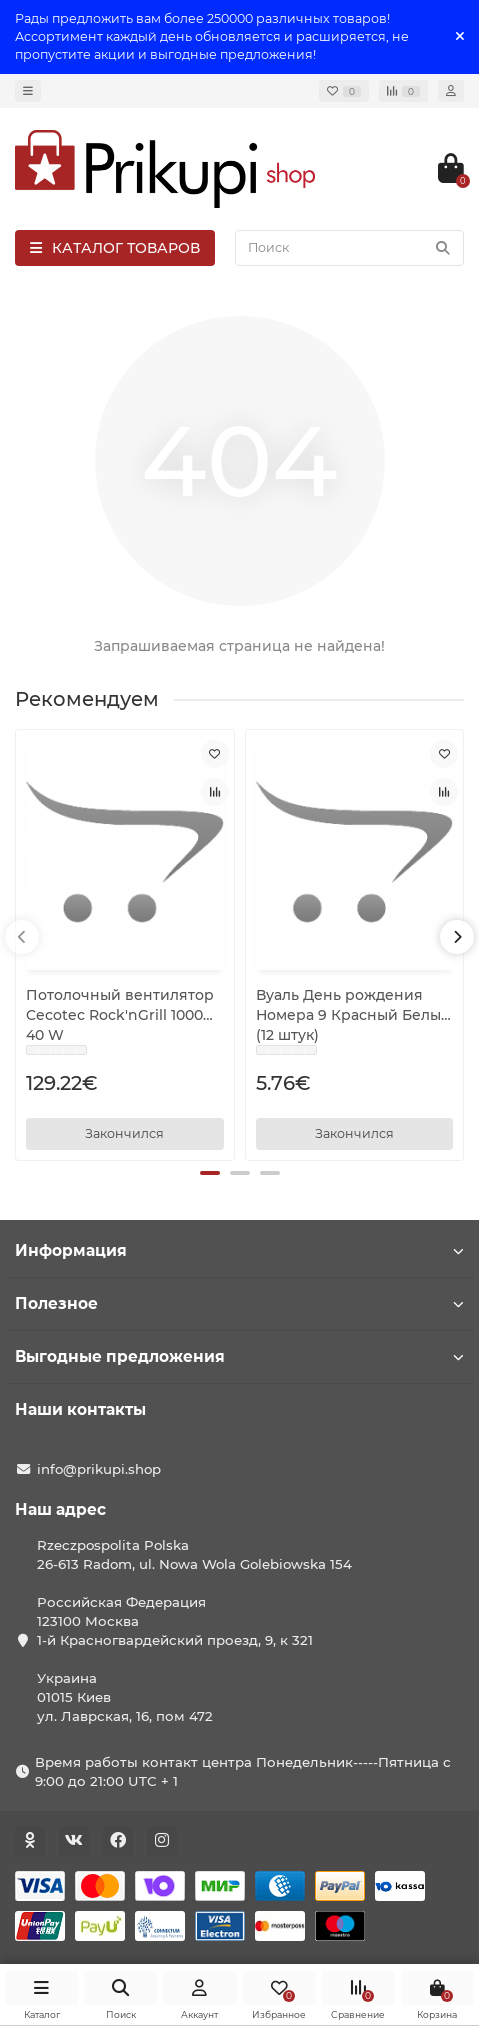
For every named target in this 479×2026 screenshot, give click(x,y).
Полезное (239, 1303)
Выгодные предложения (239, 1356)
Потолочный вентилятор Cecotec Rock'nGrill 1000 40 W (120, 1015)
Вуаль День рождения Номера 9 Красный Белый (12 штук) (353, 1015)
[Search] (349, 248)
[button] (210, 1173)
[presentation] (22, 937)
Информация (239, 1250)
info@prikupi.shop (99, 1469)
